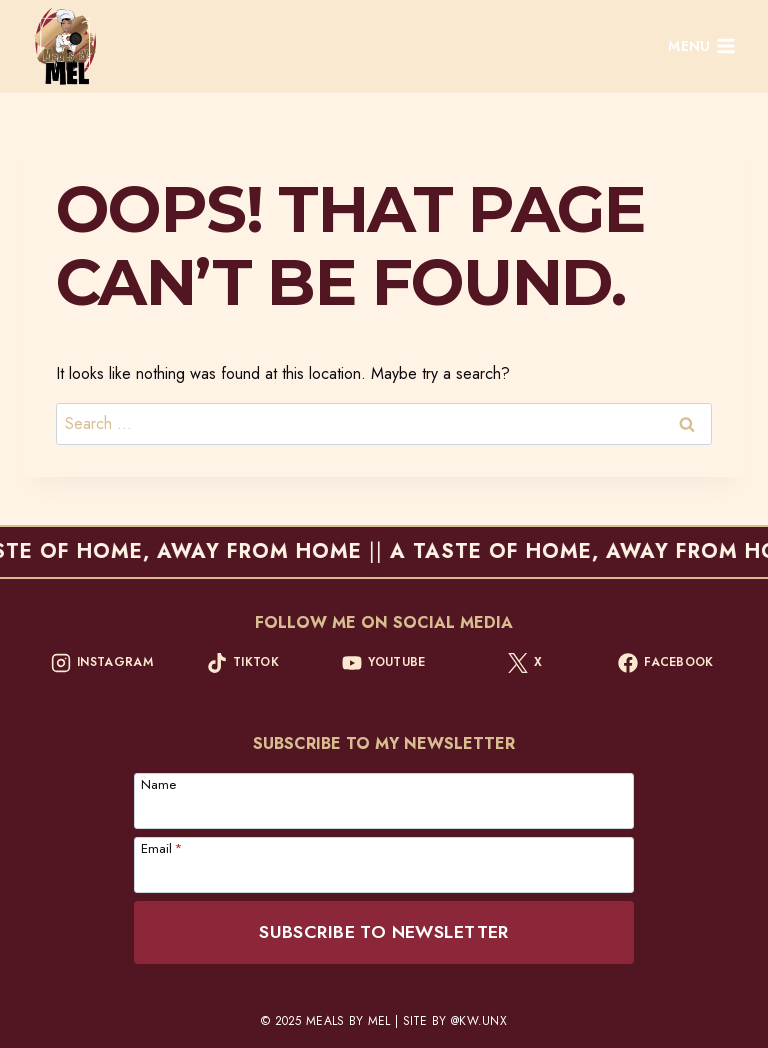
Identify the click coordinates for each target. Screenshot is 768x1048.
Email (162, 847)
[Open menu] (702, 46)
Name (158, 783)
